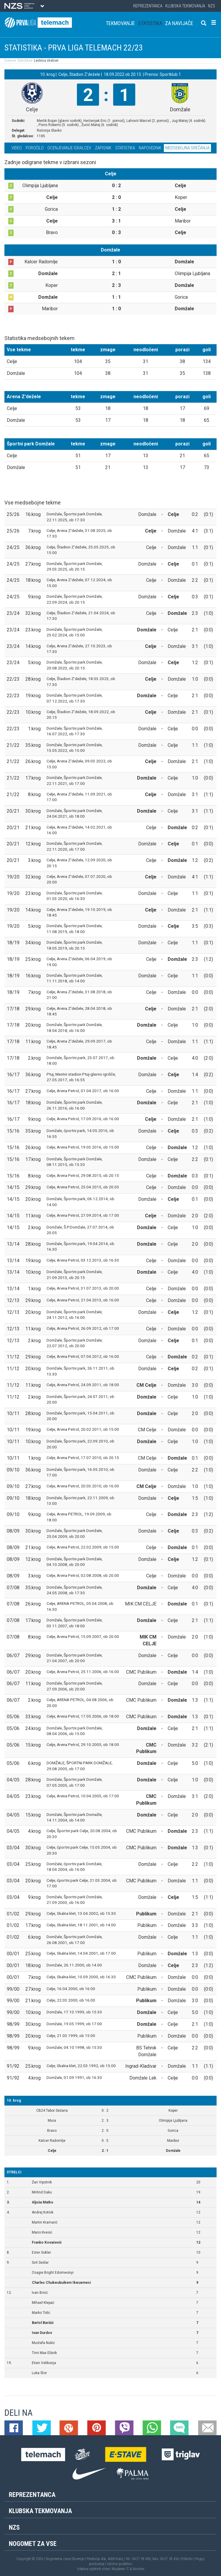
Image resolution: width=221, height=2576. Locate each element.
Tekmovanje (120, 23)
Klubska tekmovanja (185, 6)
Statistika (150, 23)
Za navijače (179, 23)
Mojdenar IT (120, 2569)
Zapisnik (103, 148)
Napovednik (150, 148)
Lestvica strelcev (45, 60)
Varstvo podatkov (119, 2564)
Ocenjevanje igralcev (69, 148)
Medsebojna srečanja (187, 148)
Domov (9, 60)
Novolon (138, 2569)
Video (16, 148)
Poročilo (35, 148)
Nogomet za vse (33, 2543)
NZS (211, 6)
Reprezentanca (147, 6)
